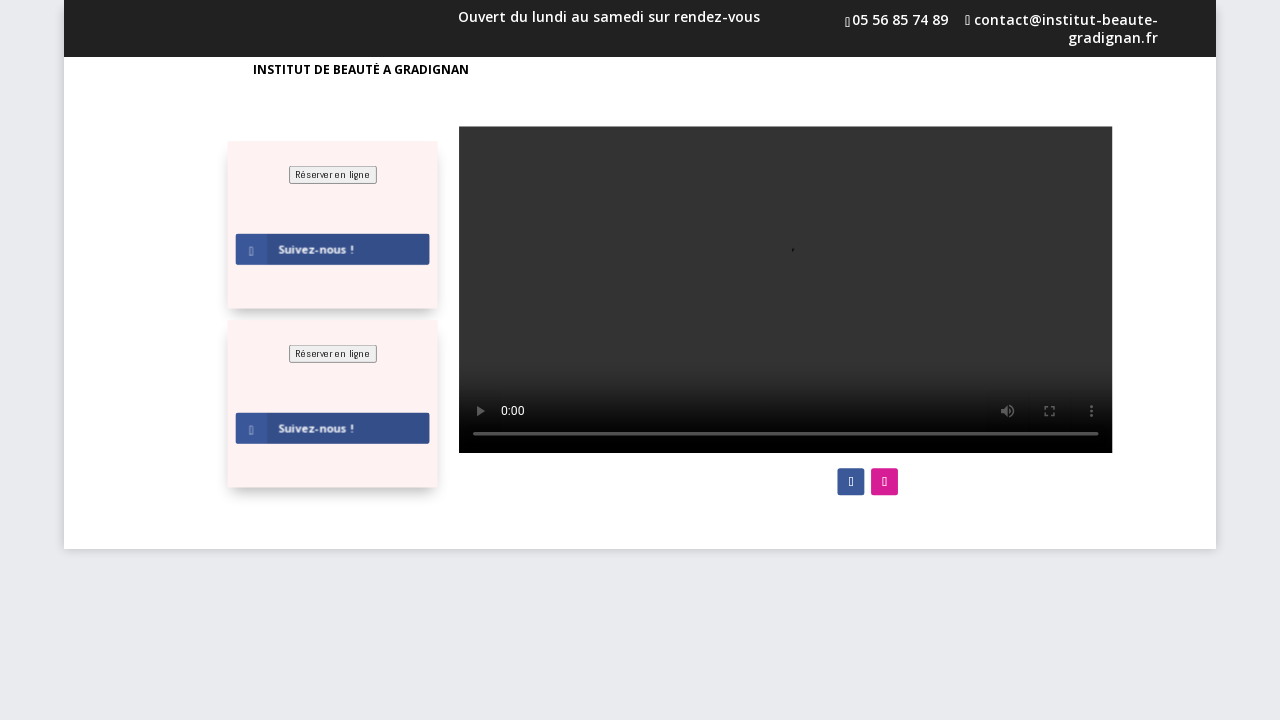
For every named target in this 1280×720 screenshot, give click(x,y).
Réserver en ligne (332, 174)
